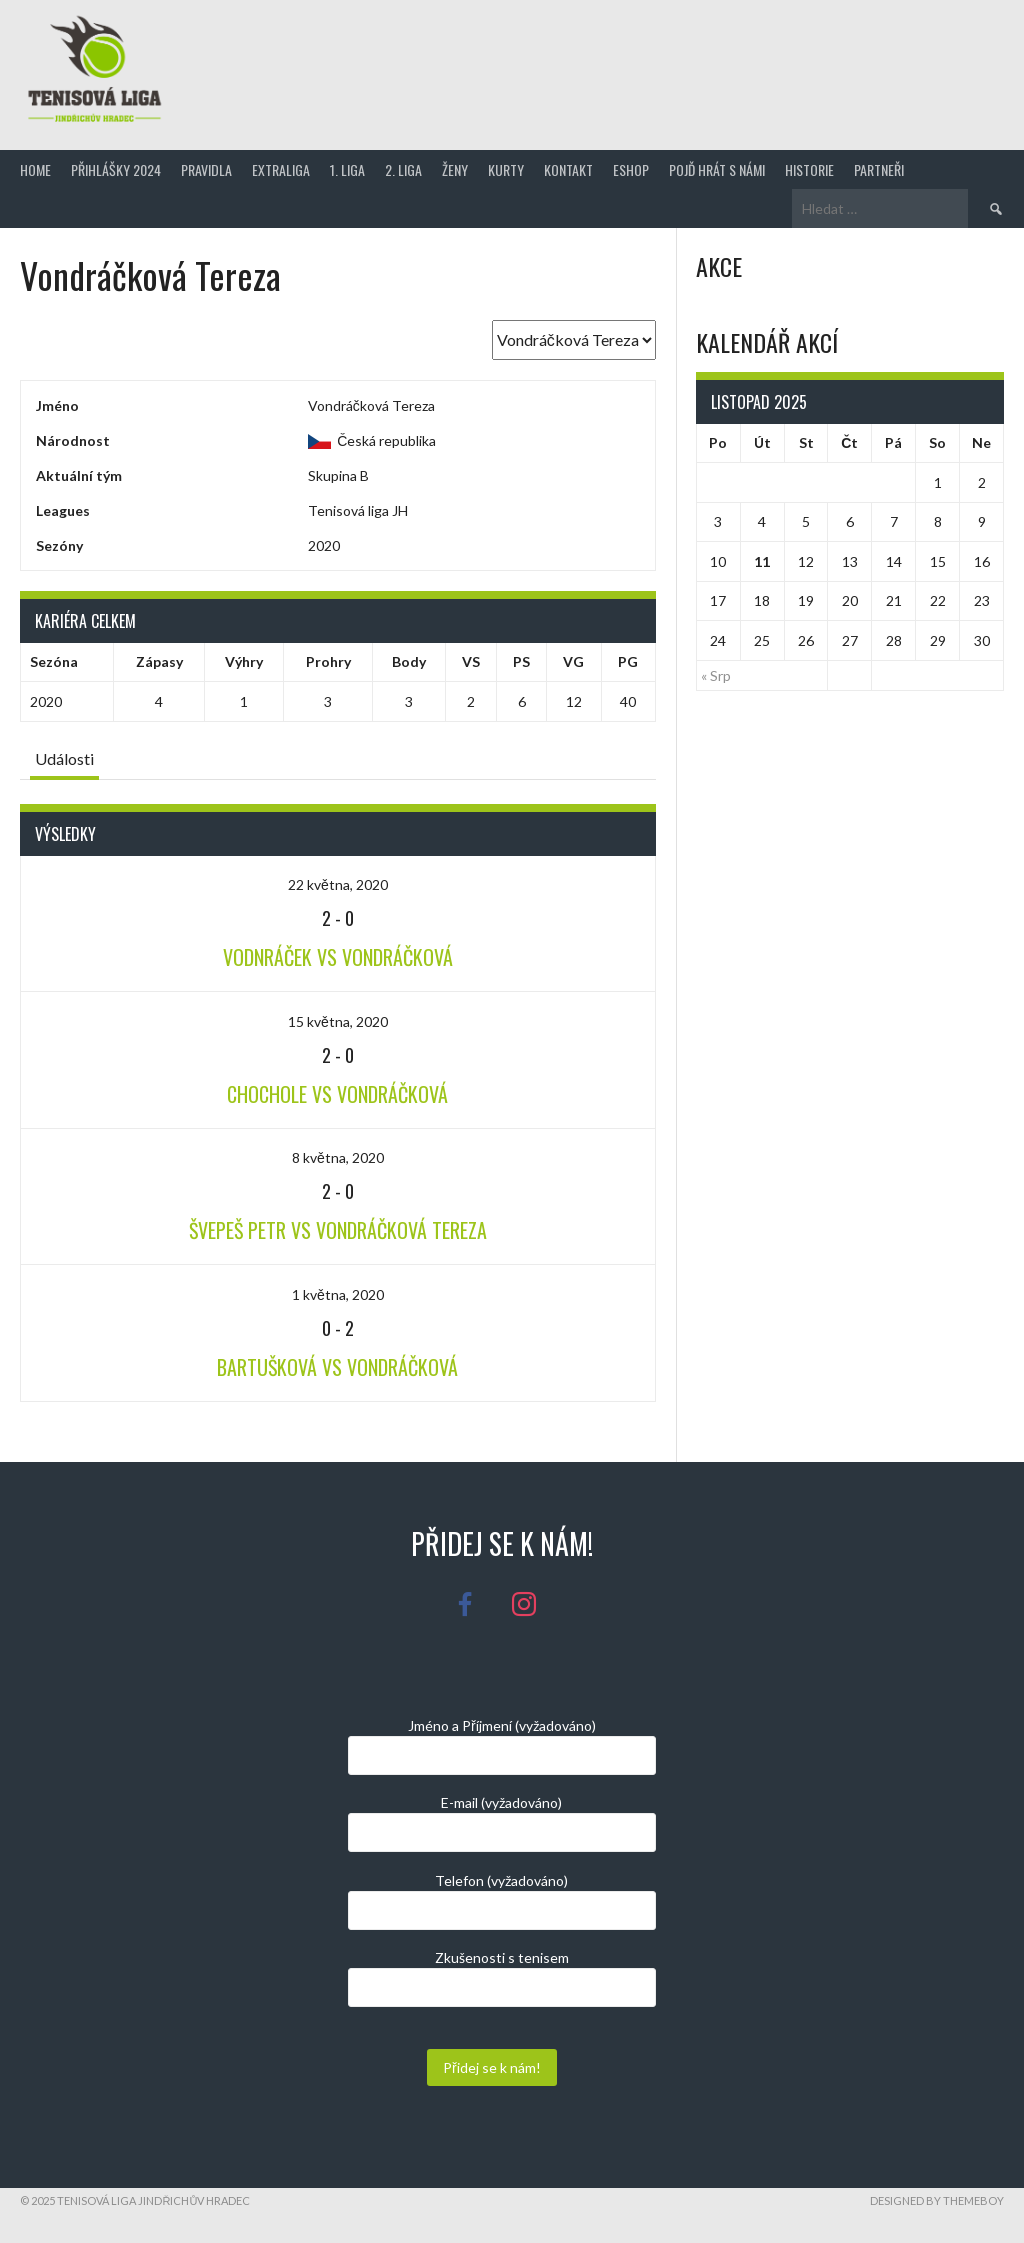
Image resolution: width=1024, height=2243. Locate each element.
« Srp (716, 675)
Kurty (506, 169)
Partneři (879, 169)
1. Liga (347, 169)
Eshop (631, 169)
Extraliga (281, 169)
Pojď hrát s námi (717, 169)
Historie (809, 169)
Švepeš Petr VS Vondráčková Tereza (338, 1230)
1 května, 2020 (338, 1294)
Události (64, 758)
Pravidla (206, 169)
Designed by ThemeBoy (937, 2200)
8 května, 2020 (338, 1157)
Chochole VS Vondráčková (337, 1094)
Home (35, 169)
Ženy (455, 169)
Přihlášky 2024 (116, 169)
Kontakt (568, 169)
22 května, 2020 (338, 884)
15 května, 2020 (338, 1021)
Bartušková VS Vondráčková (337, 1367)
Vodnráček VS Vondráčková (338, 957)
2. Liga (403, 169)
